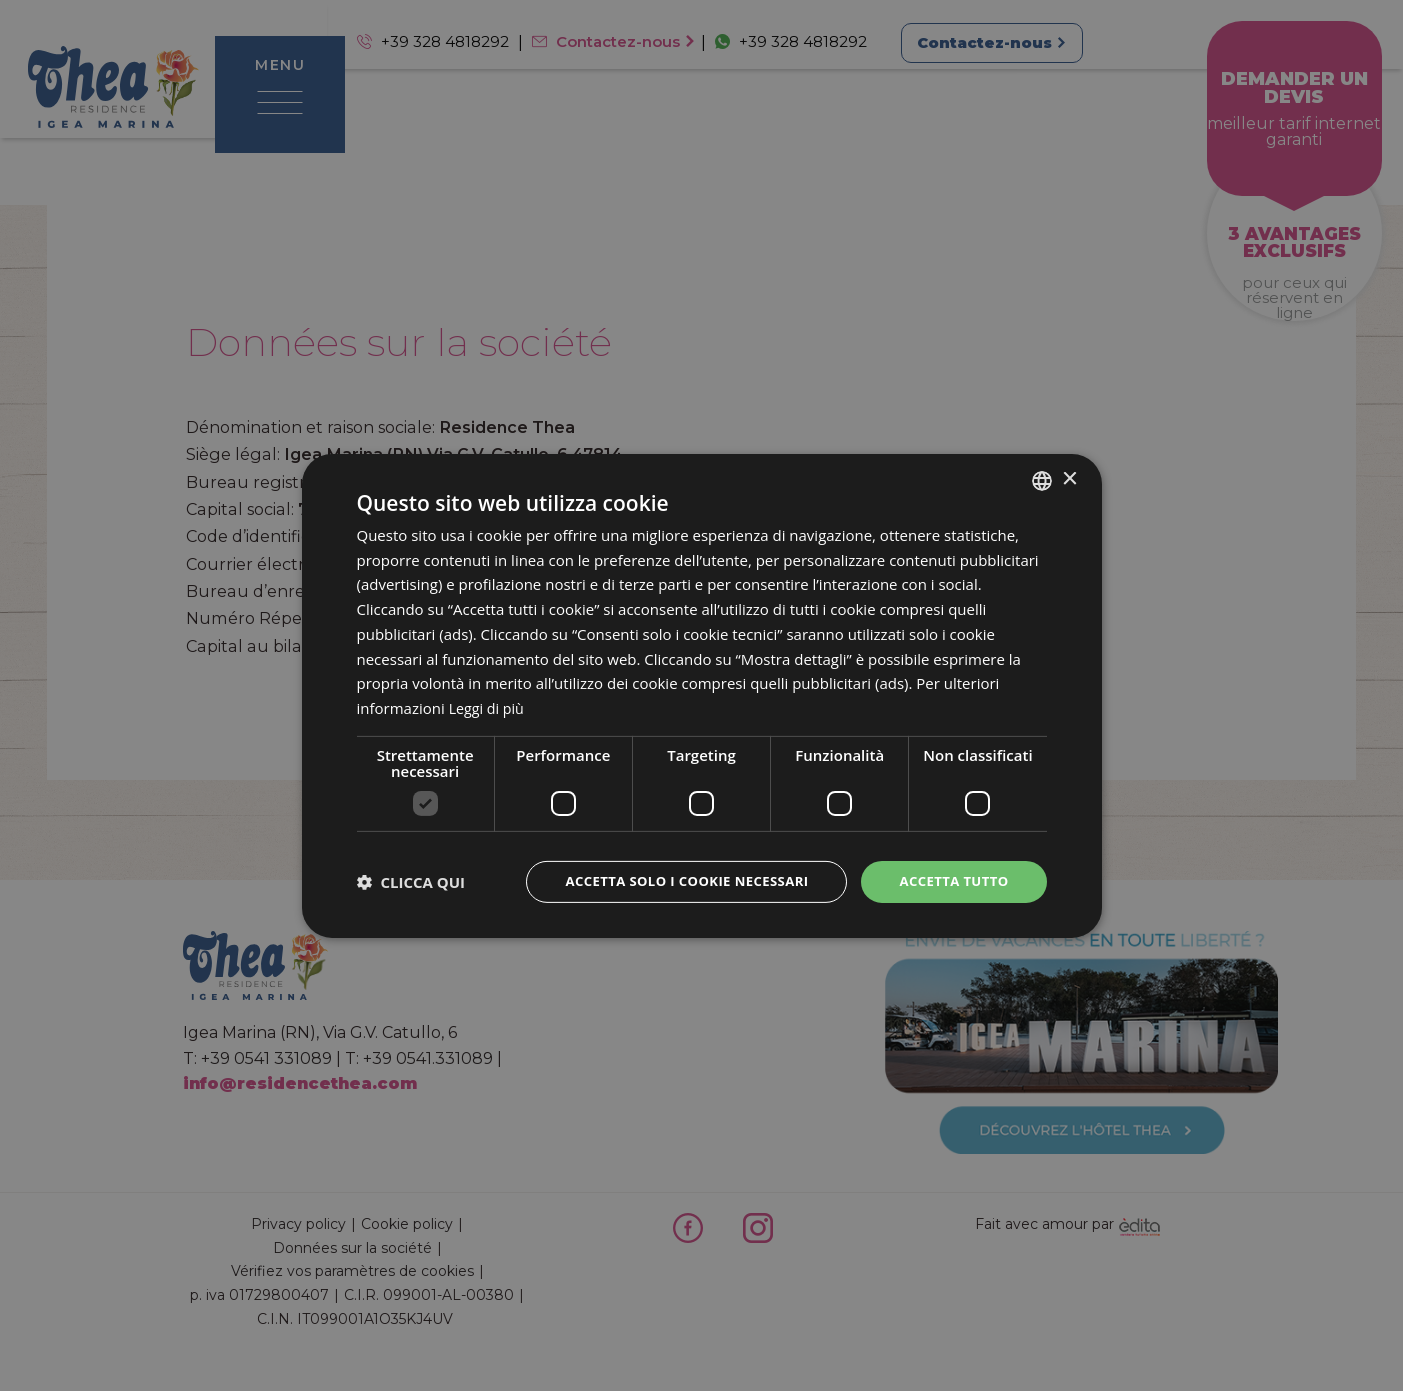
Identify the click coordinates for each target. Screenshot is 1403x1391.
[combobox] (1042, 479)
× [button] (1069, 477)
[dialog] (702, 695)
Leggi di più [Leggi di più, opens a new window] (488, 707)
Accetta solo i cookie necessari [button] (672, 880)
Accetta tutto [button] (950, 880)
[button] (411, 882)
